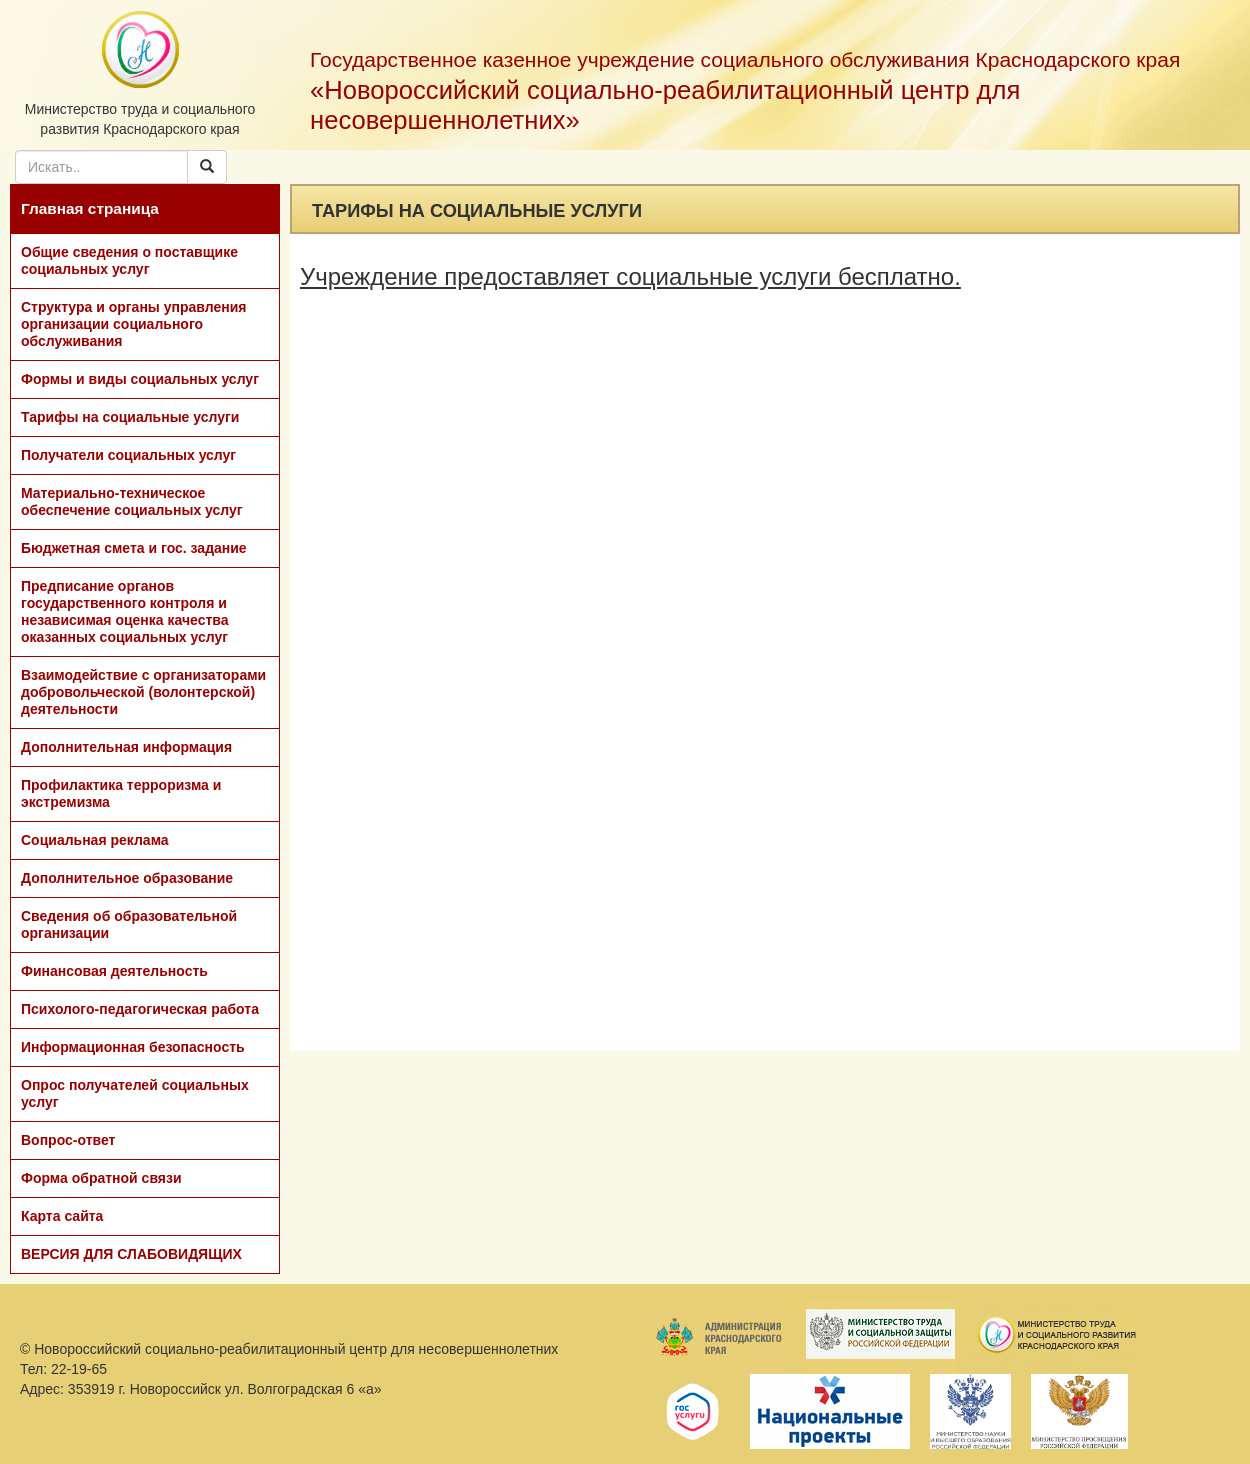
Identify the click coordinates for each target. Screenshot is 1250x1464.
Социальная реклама (95, 840)
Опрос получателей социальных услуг (135, 1093)
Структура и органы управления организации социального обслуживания (133, 324)
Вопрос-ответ (68, 1140)
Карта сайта (62, 1216)
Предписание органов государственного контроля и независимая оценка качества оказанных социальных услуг (125, 611)
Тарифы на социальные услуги (130, 417)
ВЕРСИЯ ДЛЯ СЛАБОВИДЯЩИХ (131, 1254)
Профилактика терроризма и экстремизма (121, 793)
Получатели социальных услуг (128, 455)
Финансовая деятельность (114, 971)
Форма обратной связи (101, 1178)
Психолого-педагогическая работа (140, 1009)
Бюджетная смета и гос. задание (134, 548)
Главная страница (90, 208)
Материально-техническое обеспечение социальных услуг (132, 501)
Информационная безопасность (133, 1047)
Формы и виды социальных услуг (140, 379)
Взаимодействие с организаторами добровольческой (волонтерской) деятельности (143, 692)
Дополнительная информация (126, 747)
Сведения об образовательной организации (129, 924)
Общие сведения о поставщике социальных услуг (129, 260)
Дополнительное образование (127, 878)
